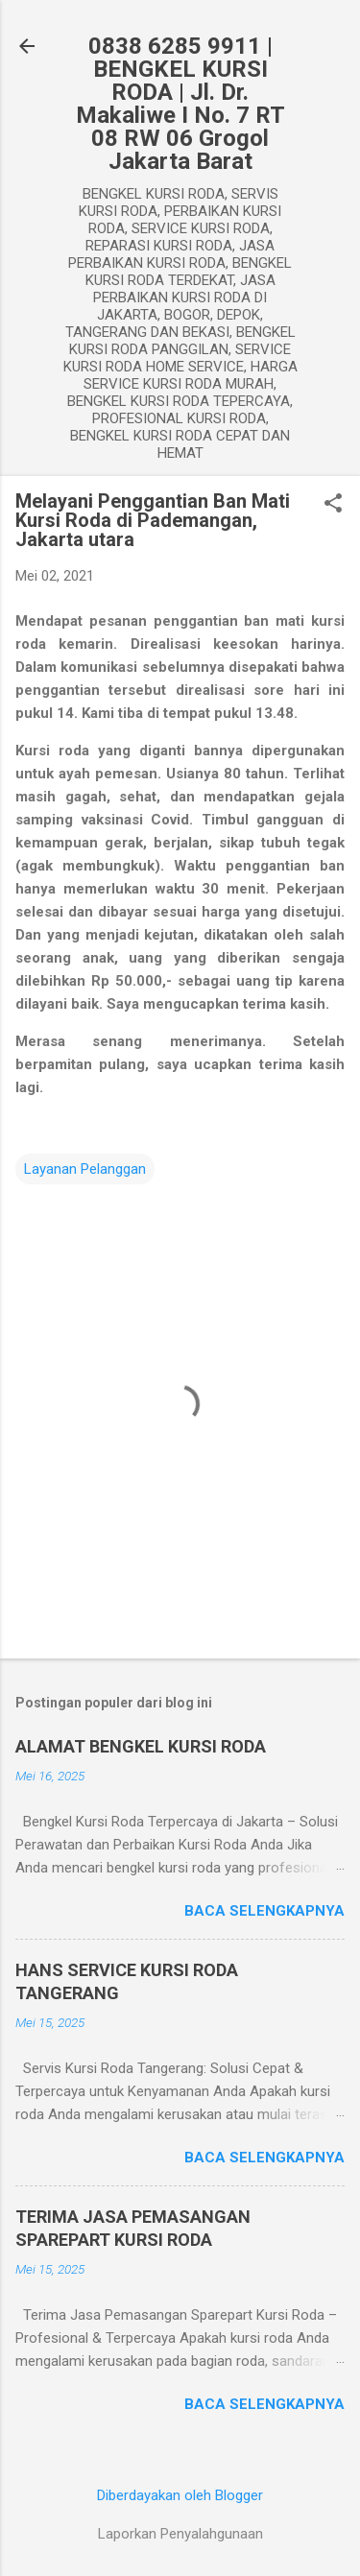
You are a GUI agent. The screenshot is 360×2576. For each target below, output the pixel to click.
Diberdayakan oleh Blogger (180, 2495)
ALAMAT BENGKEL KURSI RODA (140, 1746)
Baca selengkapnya (264, 1911)
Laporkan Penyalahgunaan (180, 2533)
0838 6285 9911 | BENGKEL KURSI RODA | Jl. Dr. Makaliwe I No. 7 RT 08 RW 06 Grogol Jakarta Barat (180, 104)
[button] (333, 504)
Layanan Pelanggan (85, 1169)
